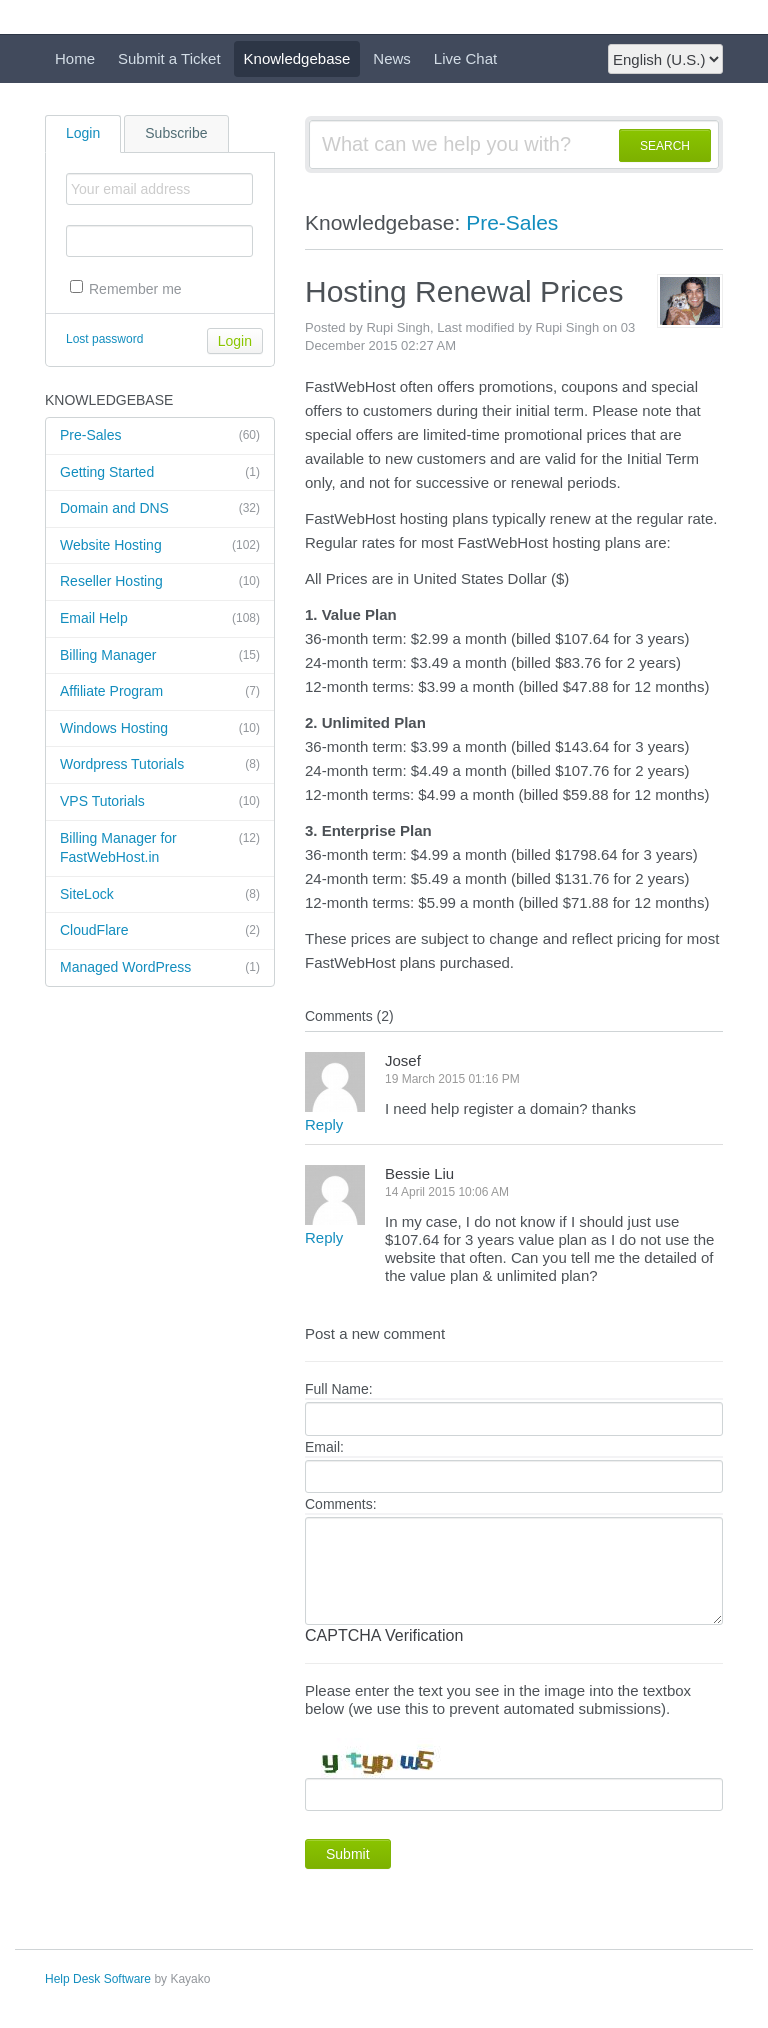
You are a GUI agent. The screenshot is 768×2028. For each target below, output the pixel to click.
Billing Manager (160, 656)
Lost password (104, 339)
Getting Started (160, 473)
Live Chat (465, 58)
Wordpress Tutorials (160, 765)
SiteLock (160, 895)
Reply (324, 1124)
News (392, 58)
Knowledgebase (297, 58)
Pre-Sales (160, 436)
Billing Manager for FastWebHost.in (160, 847)
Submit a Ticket (169, 58)
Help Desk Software (98, 1979)
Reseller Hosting (160, 582)
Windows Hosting (160, 729)
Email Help (160, 619)
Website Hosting (160, 546)
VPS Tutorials (160, 802)
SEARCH (665, 146)
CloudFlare (160, 931)
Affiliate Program (160, 692)
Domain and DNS (160, 509)
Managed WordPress (160, 968)
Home (75, 58)
